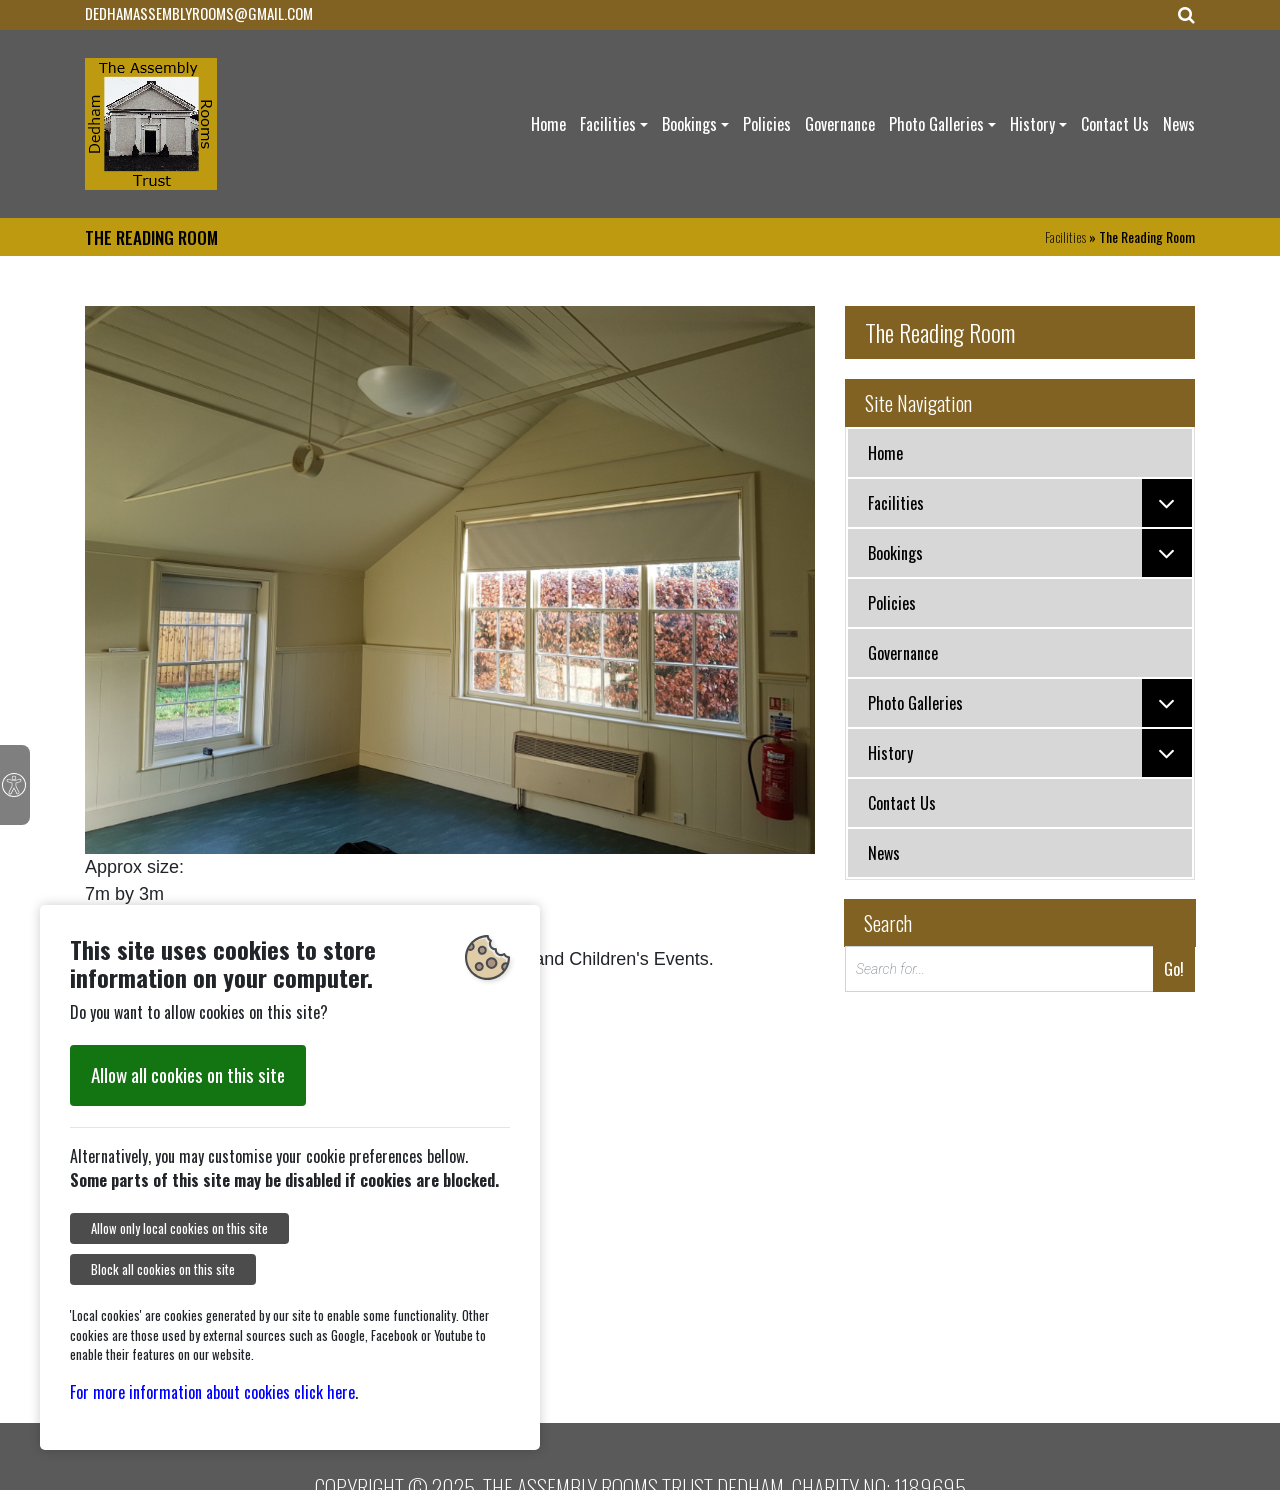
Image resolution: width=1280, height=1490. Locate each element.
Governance (840, 124)
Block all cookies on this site (163, 1269)
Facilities (608, 124)
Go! (1174, 969)
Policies (767, 124)
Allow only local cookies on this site (179, 1228)
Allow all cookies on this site (188, 1074)
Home (548, 124)
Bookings (689, 124)
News (1179, 124)
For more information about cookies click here (212, 1392)
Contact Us (1115, 124)
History (1032, 124)
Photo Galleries (936, 124)
